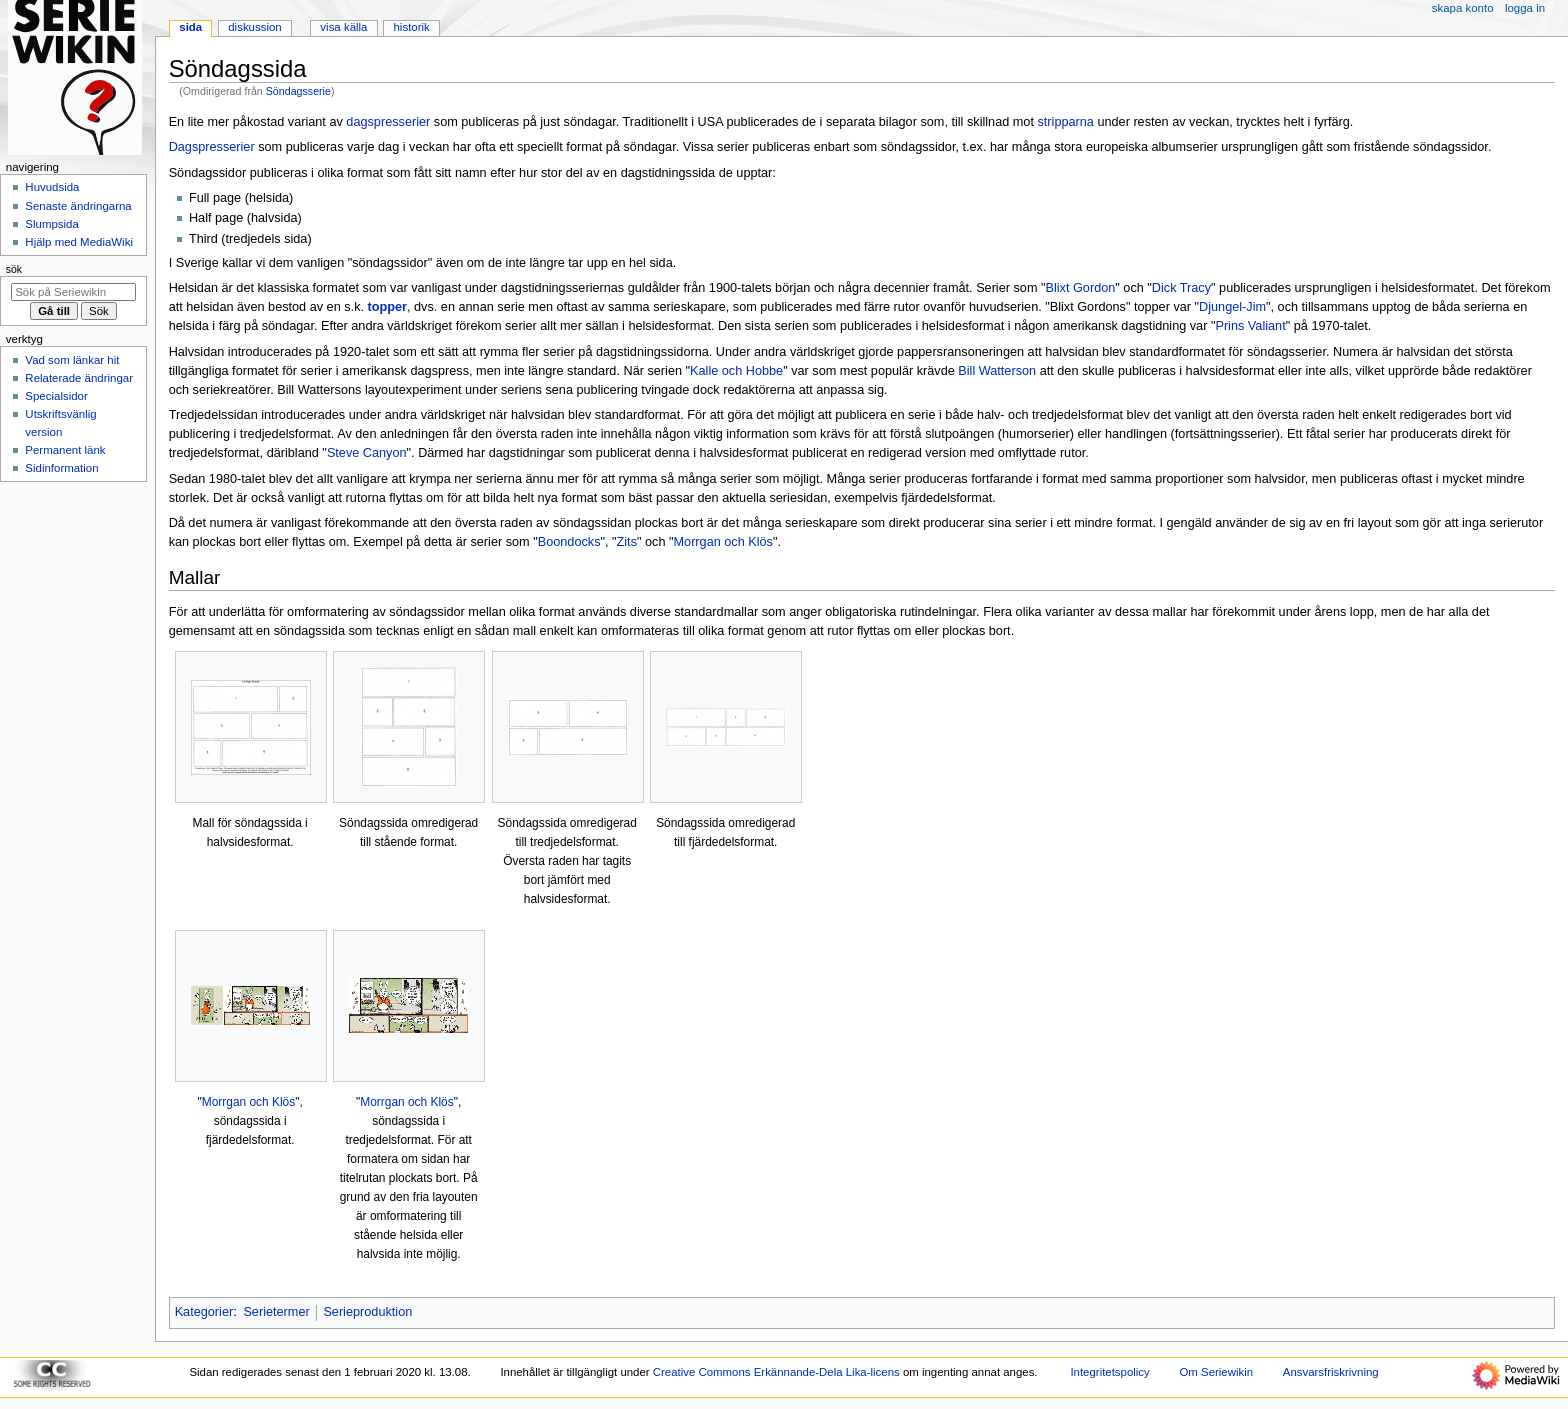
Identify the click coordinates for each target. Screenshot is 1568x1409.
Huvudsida (52, 187)
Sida (190, 27)
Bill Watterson (997, 371)
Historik (412, 27)
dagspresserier (388, 122)
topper (387, 307)
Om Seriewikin (1216, 1372)
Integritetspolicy (1109, 1372)
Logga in (1525, 8)
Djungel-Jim (1232, 307)
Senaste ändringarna (78, 206)
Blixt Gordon (1081, 288)
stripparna (1065, 122)
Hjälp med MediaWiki (79, 242)
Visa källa (343, 27)
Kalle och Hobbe (736, 371)
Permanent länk (65, 450)
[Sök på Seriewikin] (73, 292)
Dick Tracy (1181, 288)
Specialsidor (56, 396)
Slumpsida (51, 224)
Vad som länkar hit (72, 360)
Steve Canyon (367, 453)
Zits (627, 542)
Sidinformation (61, 468)
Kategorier (204, 1312)
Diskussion (254, 27)
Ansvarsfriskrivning (1331, 1372)
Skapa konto (1463, 8)
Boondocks (569, 542)
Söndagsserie (298, 91)
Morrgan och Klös (723, 542)
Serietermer (276, 1312)
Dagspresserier (212, 147)
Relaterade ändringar (79, 378)
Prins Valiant (1250, 326)
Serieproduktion (367, 1312)
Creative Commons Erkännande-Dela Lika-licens (776, 1372)
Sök (14, 269)
